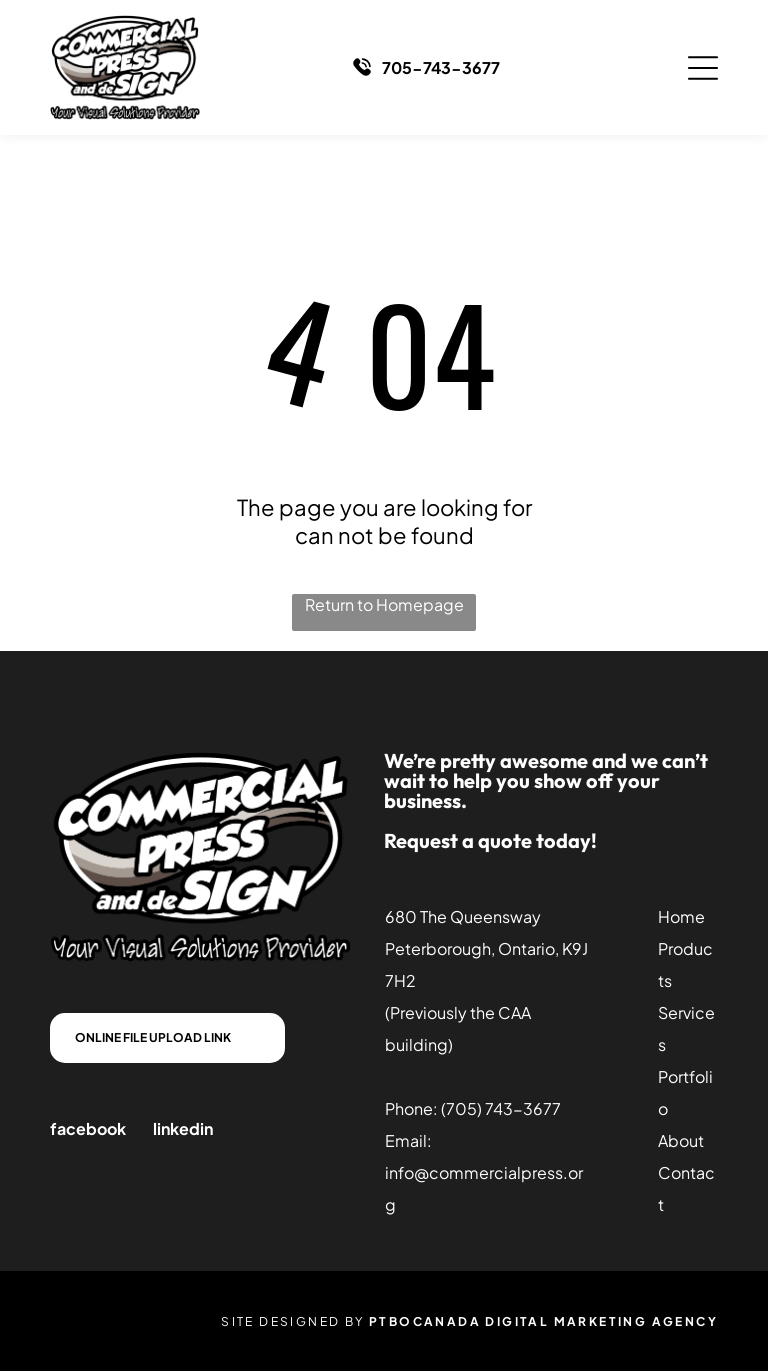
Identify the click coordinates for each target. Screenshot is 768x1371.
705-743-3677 (441, 67)
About (681, 1140)
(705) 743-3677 (501, 1108)
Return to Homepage (384, 604)
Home (681, 916)
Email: (408, 1140)
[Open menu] (703, 68)
